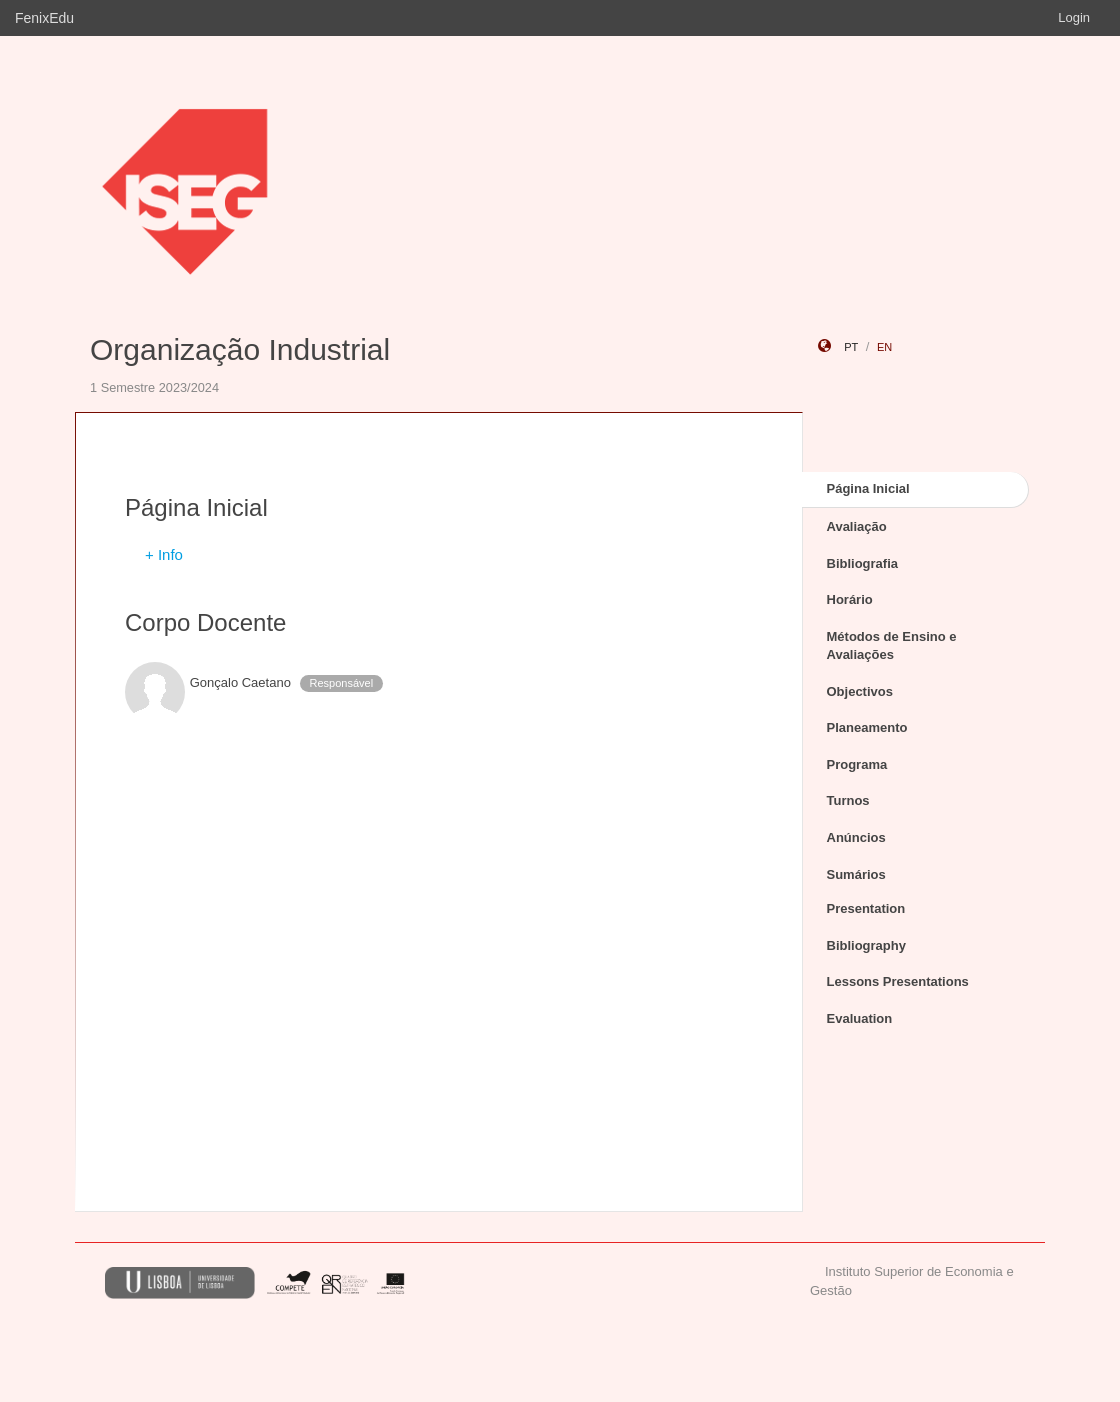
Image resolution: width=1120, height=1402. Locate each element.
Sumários (856, 874)
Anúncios (856, 837)
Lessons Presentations (898, 981)
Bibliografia (863, 563)
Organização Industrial (240, 349)
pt (851, 347)
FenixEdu (44, 18)
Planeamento (867, 727)
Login (1074, 17)
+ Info (164, 554)
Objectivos (860, 691)
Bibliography (866, 945)
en (884, 347)
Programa (857, 764)
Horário (850, 599)
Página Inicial (868, 488)
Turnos (848, 800)
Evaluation (860, 1018)
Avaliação (857, 526)
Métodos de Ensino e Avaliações (892, 646)
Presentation (866, 908)
